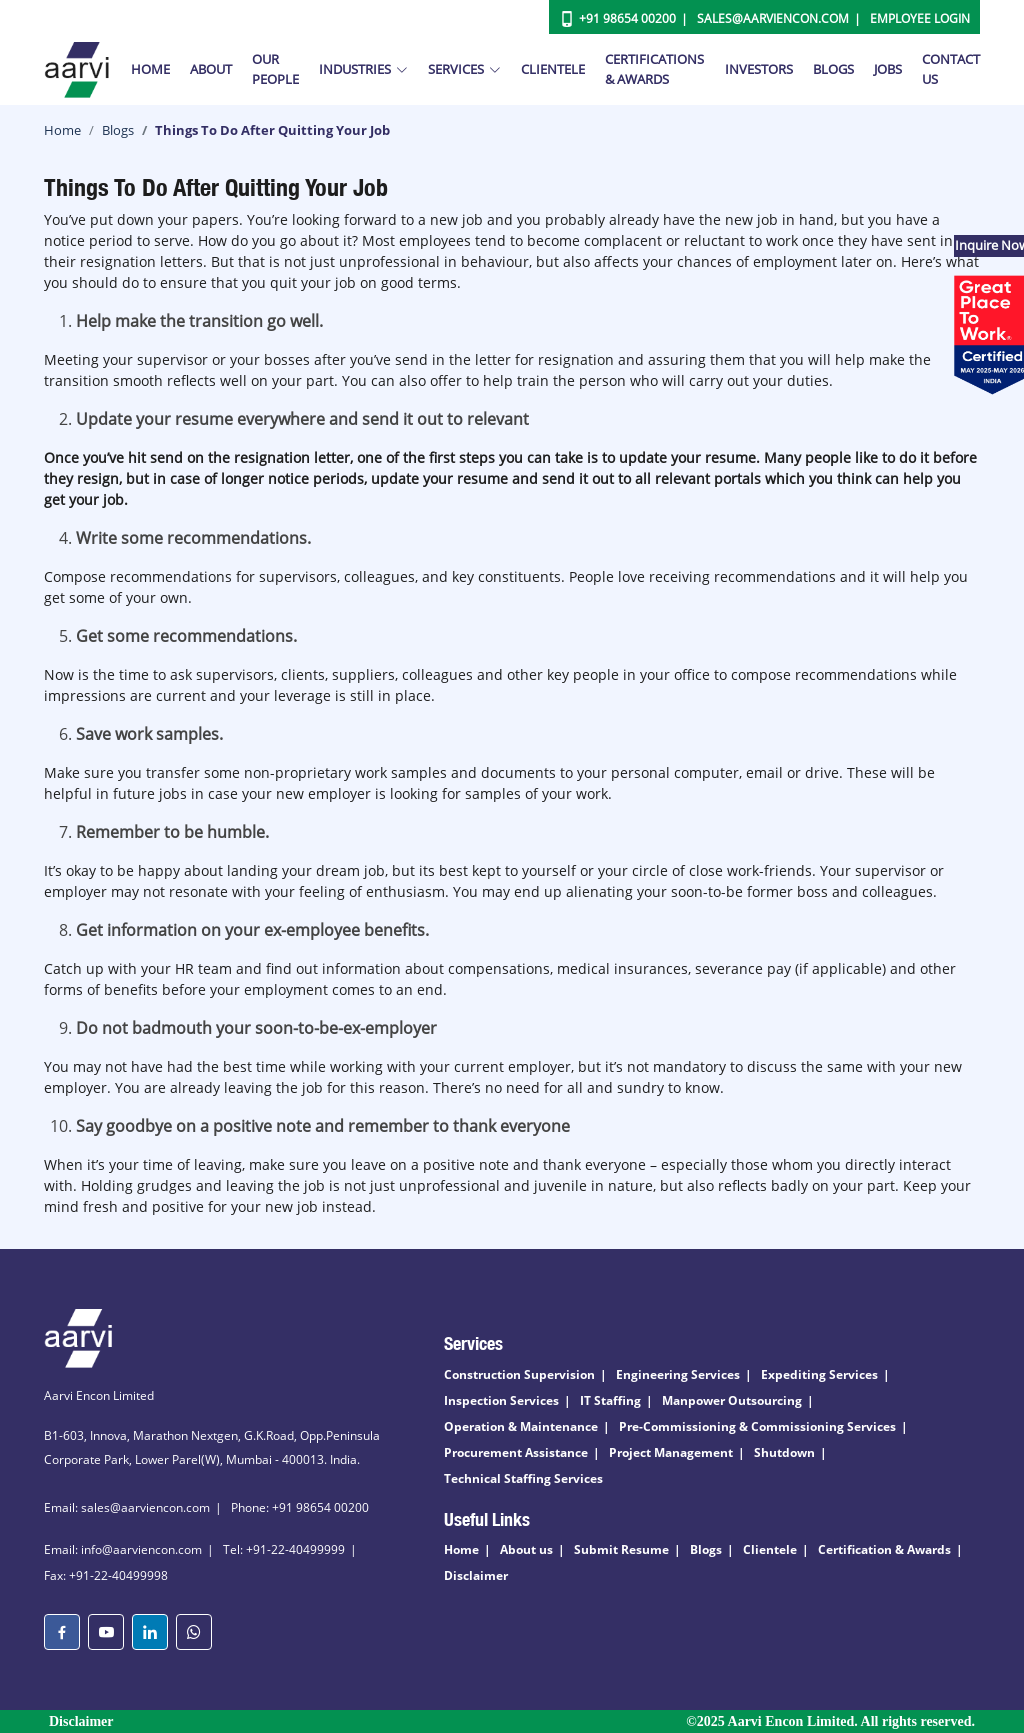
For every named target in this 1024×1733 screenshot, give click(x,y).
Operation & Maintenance (521, 1426)
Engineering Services (678, 1374)
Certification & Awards (884, 1549)
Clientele (553, 69)
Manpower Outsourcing (732, 1400)
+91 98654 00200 (627, 18)
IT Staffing (610, 1400)
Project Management (671, 1452)
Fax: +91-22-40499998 (106, 1575)
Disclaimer (476, 1575)
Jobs (888, 69)
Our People (275, 69)
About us (526, 1549)
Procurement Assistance (516, 1452)
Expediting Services (819, 1374)
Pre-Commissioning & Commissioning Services (757, 1426)
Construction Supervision (519, 1374)
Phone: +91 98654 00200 (300, 1507)
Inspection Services (501, 1400)
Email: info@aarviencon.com (123, 1549)
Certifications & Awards (654, 69)
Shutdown (784, 1452)
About (211, 69)
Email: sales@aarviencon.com (127, 1507)
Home (150, 69)
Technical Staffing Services (523, 1478)
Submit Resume (621, 1549)
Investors (759, 69)
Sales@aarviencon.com (773, 18)
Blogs (833, 69)
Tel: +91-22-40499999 (284, 1549)
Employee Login (920, 18)
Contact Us (951, 69)
